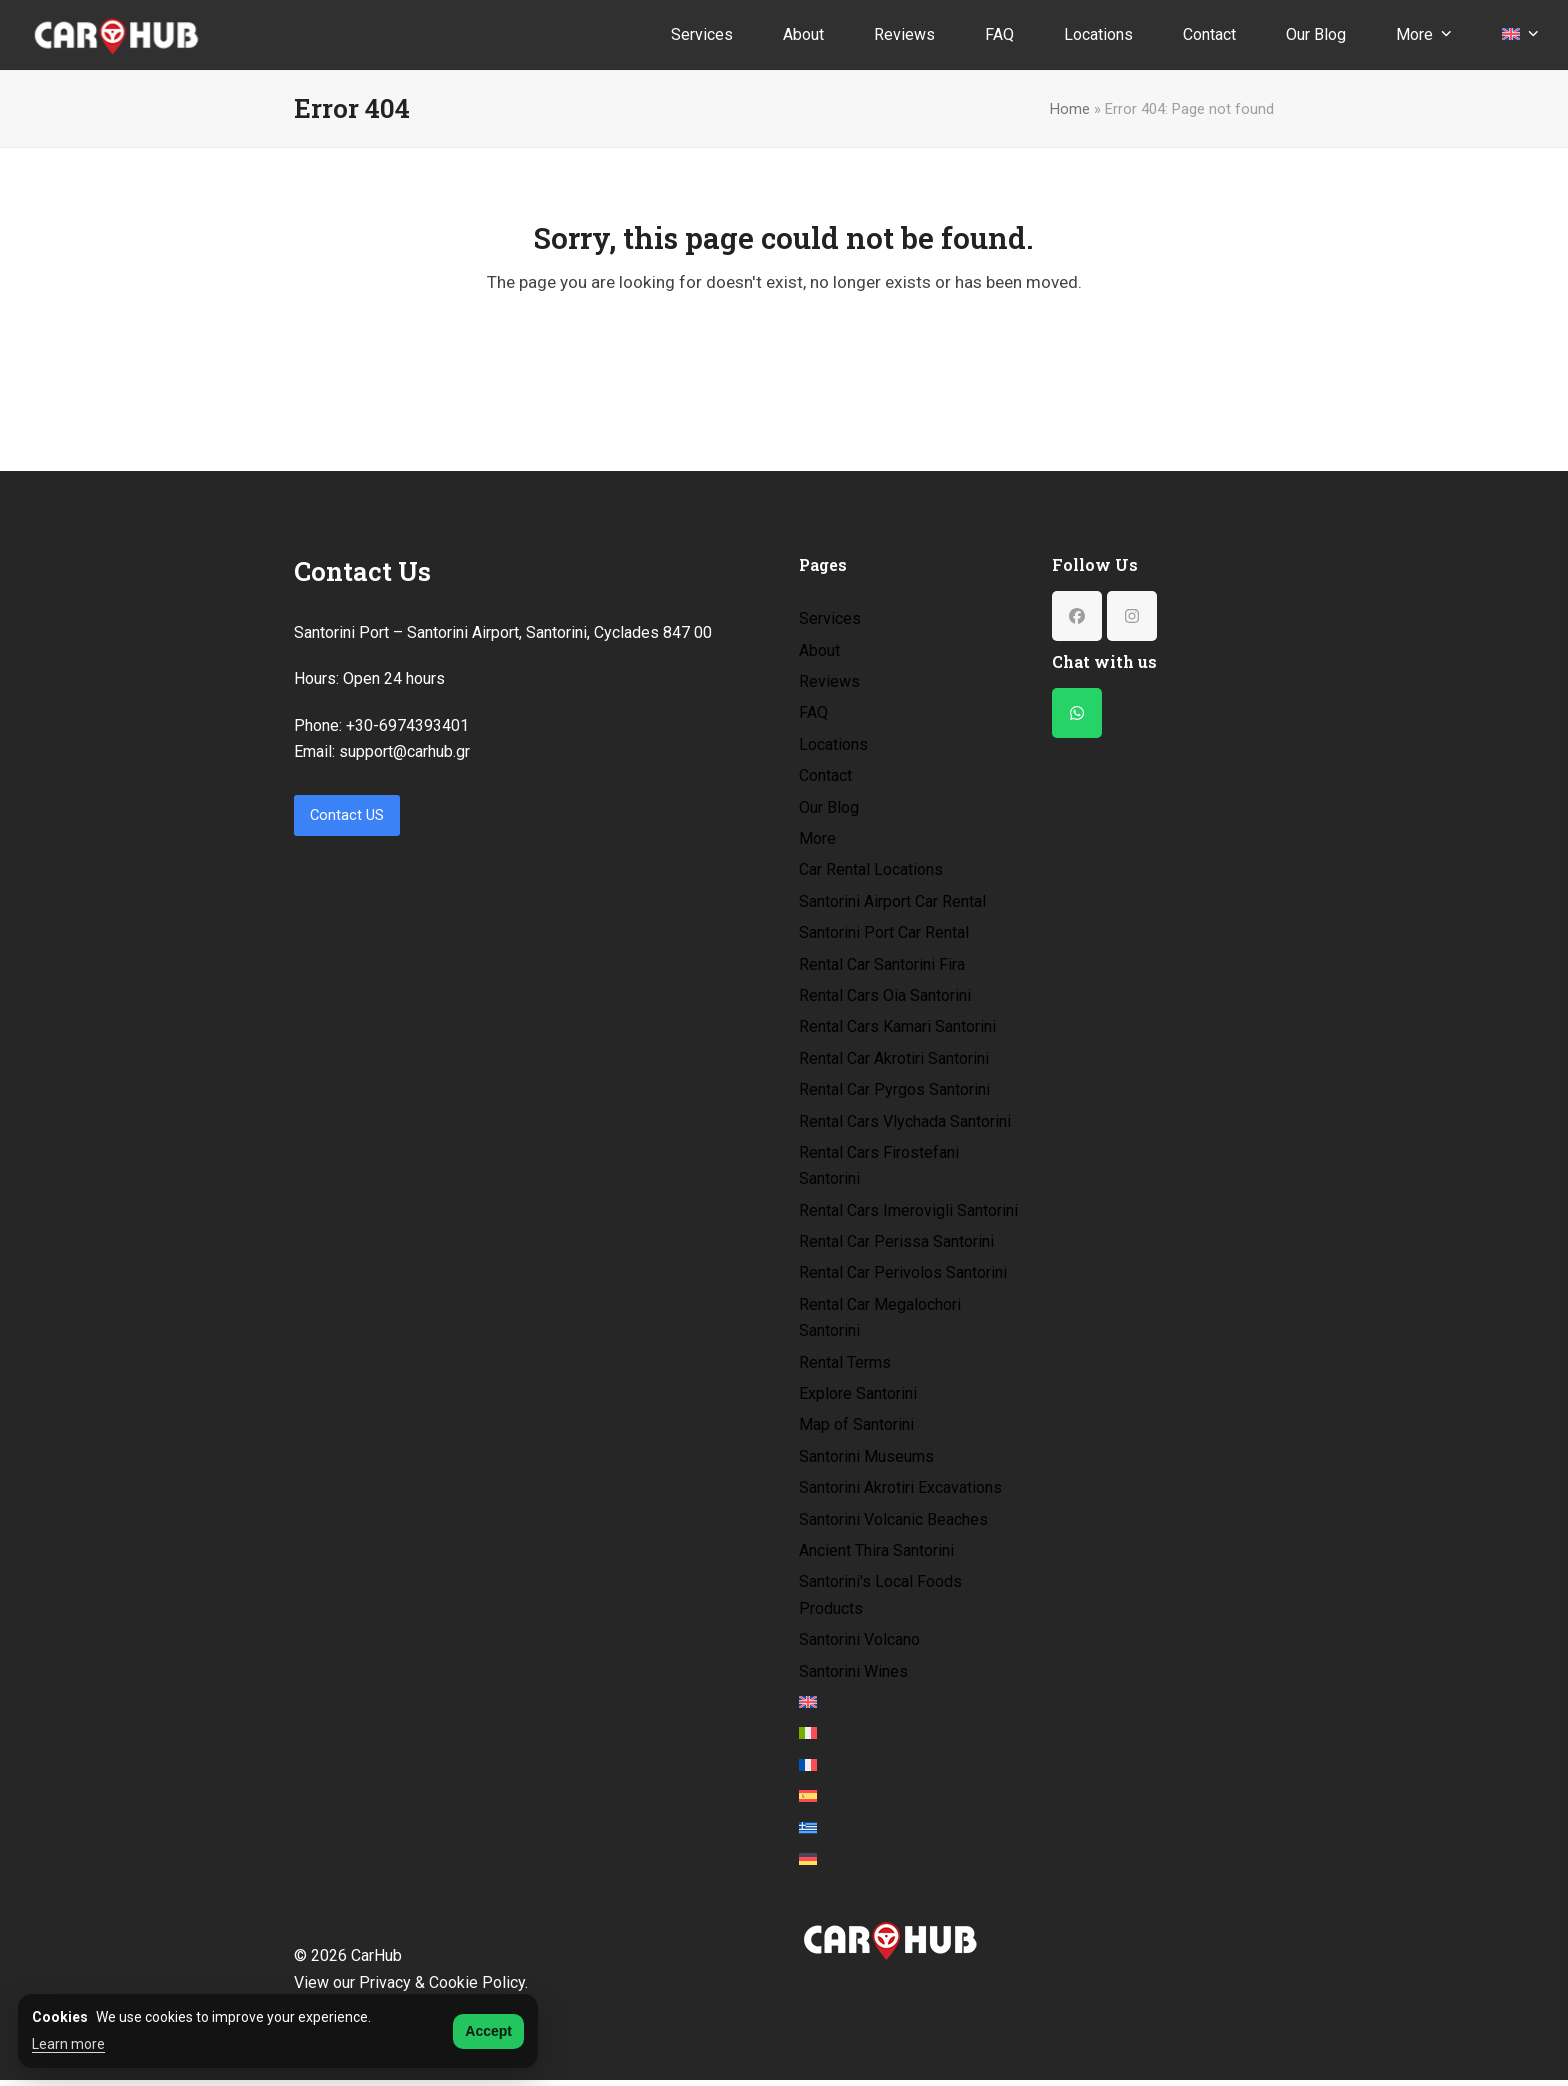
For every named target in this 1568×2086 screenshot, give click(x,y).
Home (1070, 109)
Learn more (68, 2044)
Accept (488, 2031)
